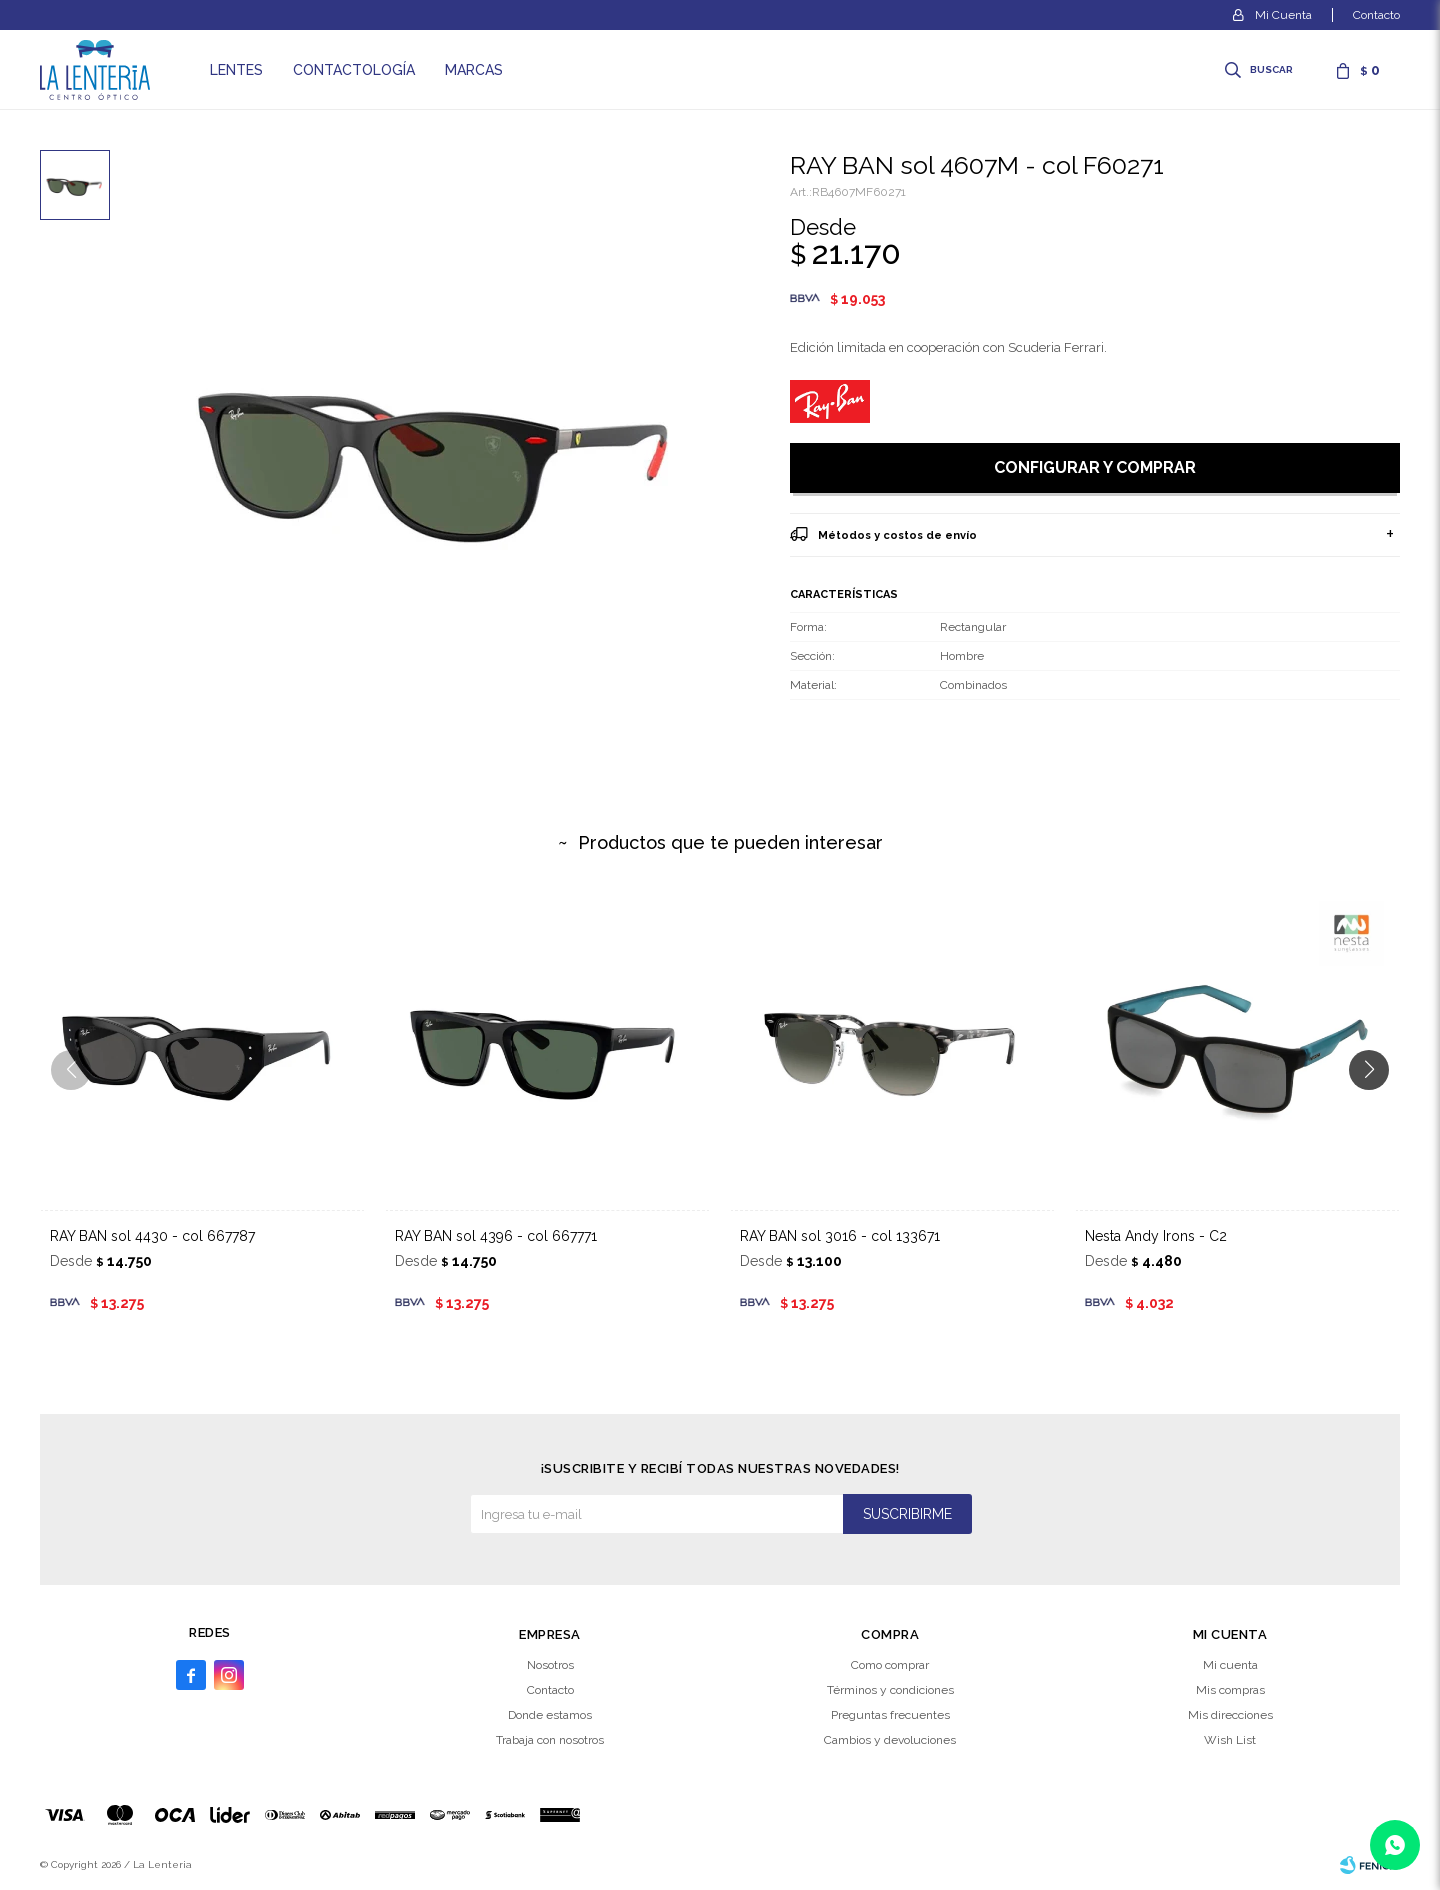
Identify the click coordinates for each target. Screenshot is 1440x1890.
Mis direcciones (1230, 1715)
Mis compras (1230, 1690)
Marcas (474, 70)
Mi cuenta (1230, 1665)
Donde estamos (550, 1715)
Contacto (1376, 15)
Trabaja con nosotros (550, 1740)
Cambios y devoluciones (890, 1740)
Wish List (1230, 1740)
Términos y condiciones (890, 1690)
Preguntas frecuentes (890, 1715)
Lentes (236, 70)
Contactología (354, 70)
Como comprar (890, 1665)
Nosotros (550, 1665)
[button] (1376, 1110)
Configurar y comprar (1095, 467)
